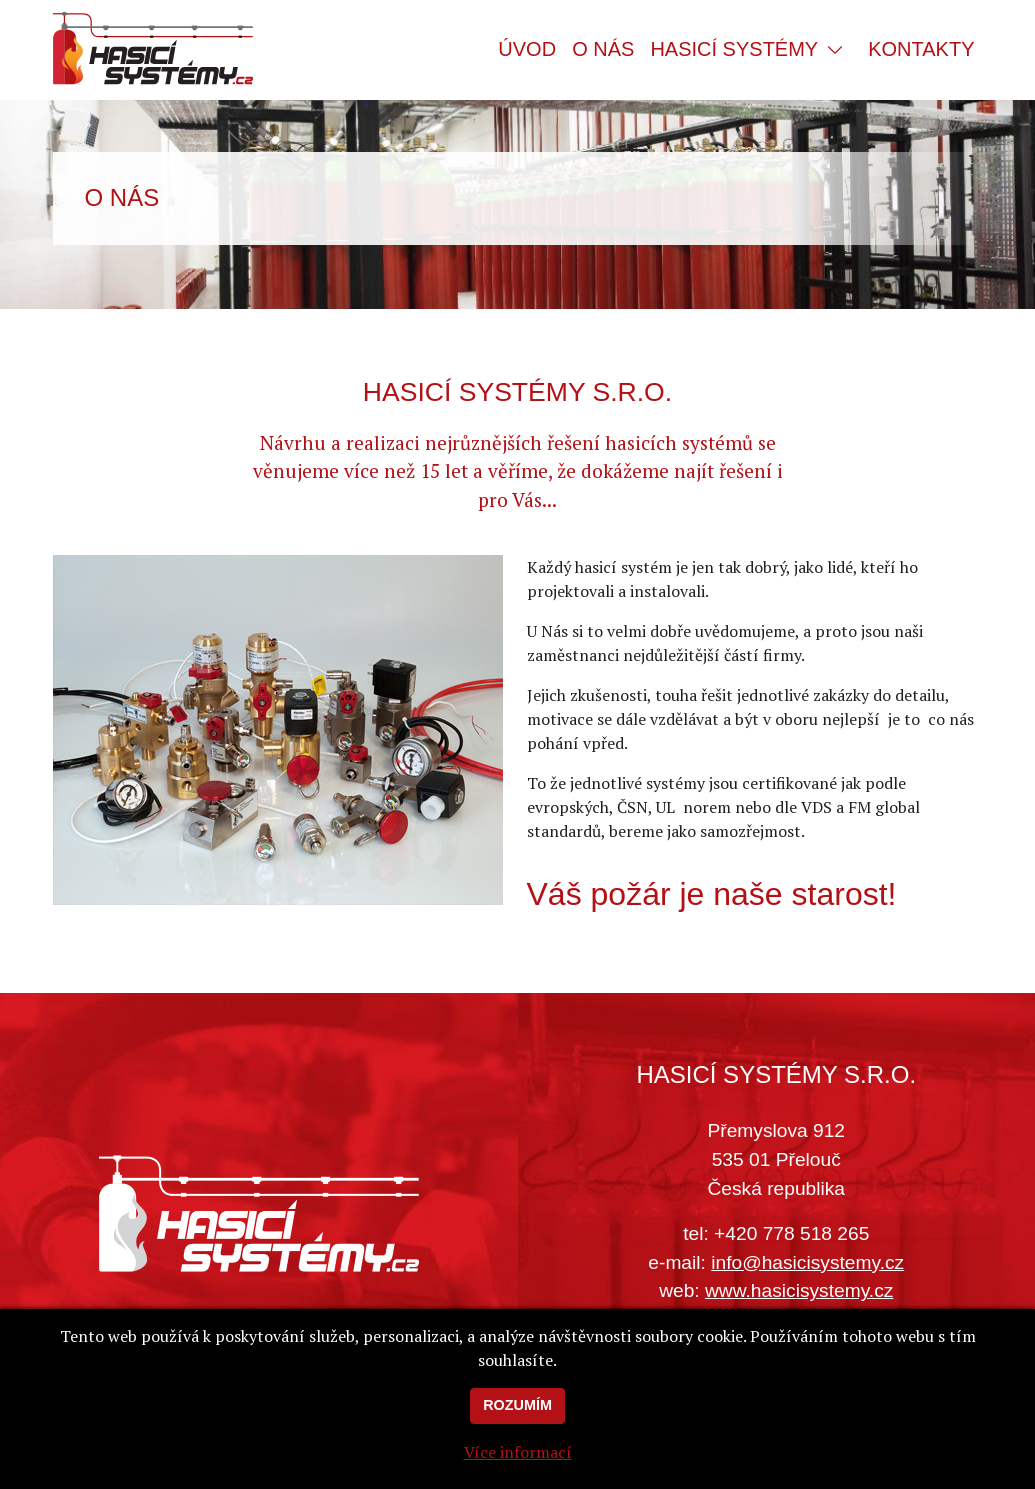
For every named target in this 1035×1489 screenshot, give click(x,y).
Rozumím (517, 1419)
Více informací (518, 1466)
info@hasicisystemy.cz (807, 1262)
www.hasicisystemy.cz (799, 1290)
